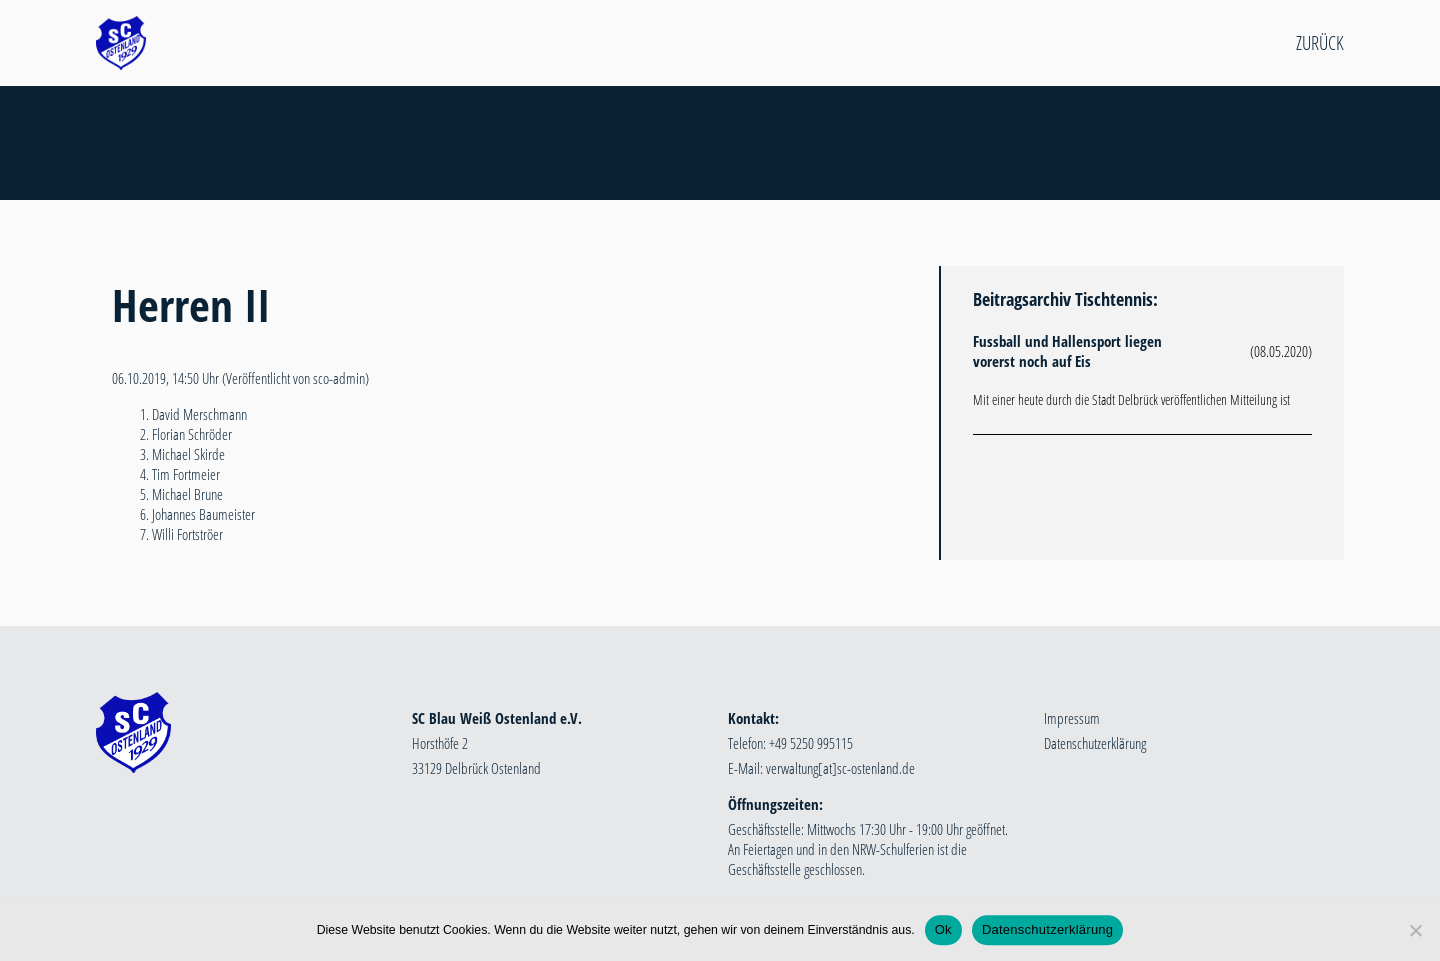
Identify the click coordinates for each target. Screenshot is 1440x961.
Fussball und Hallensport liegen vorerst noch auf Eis (1067, 351)
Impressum (1072, 718)
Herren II (191, 304)
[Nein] (1415, 932)
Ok (943, 931)
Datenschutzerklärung (1095, 743)
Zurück (1320, 43)
